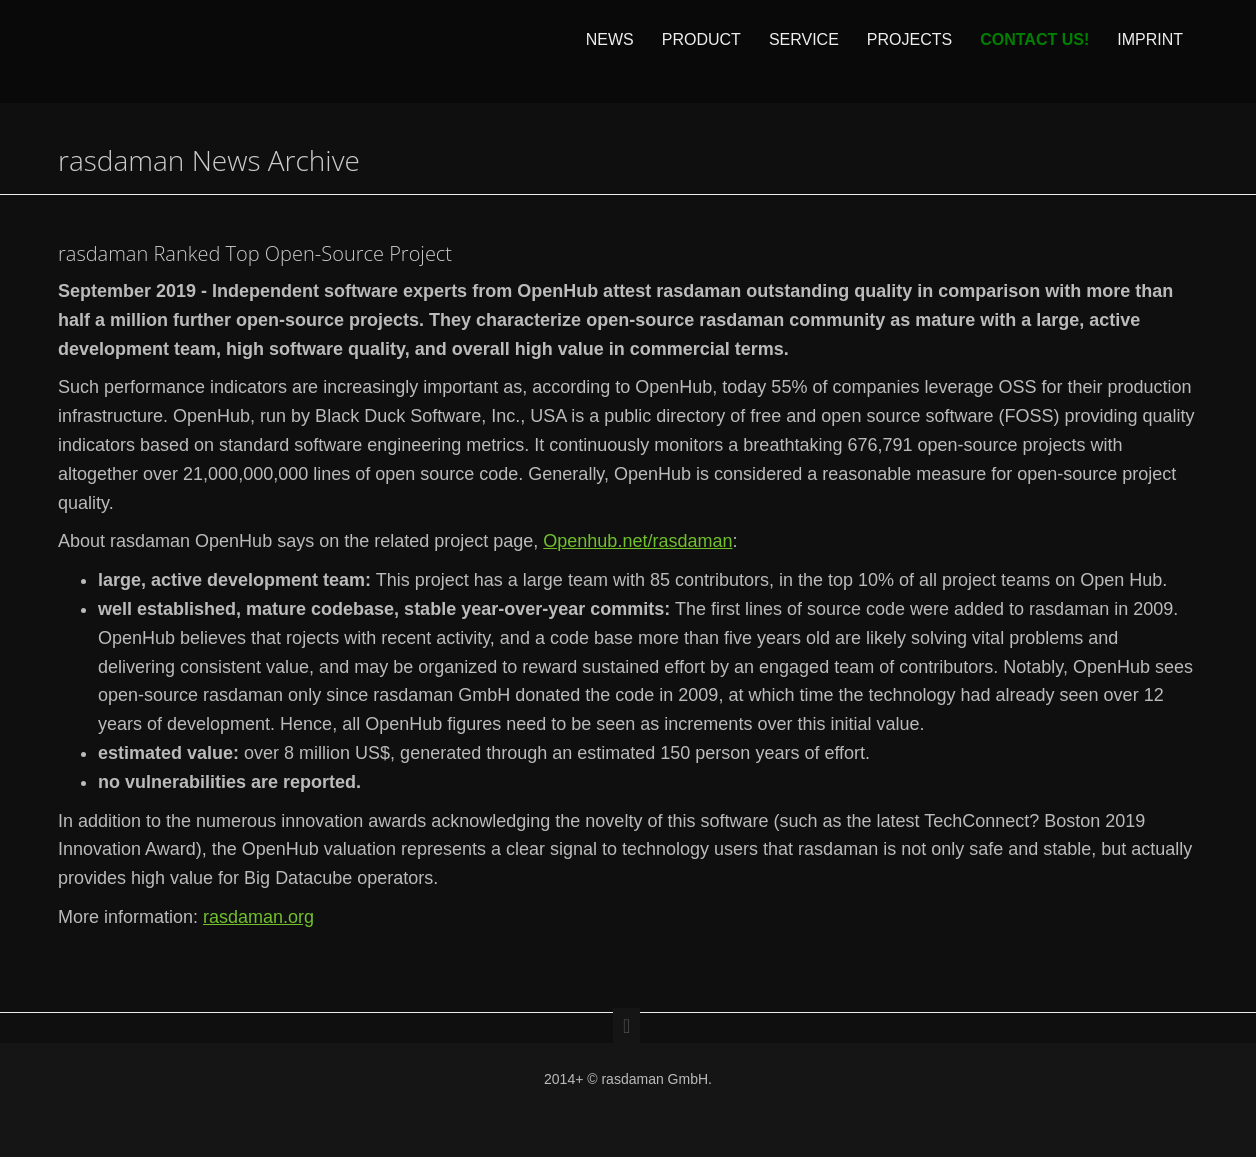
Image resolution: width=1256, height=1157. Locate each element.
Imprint (1150, 51)
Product (701, 51)
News (610, 51)
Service (804, 51)
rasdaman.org (258, 917)
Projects (909, 51)
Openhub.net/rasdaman (637, 541)
